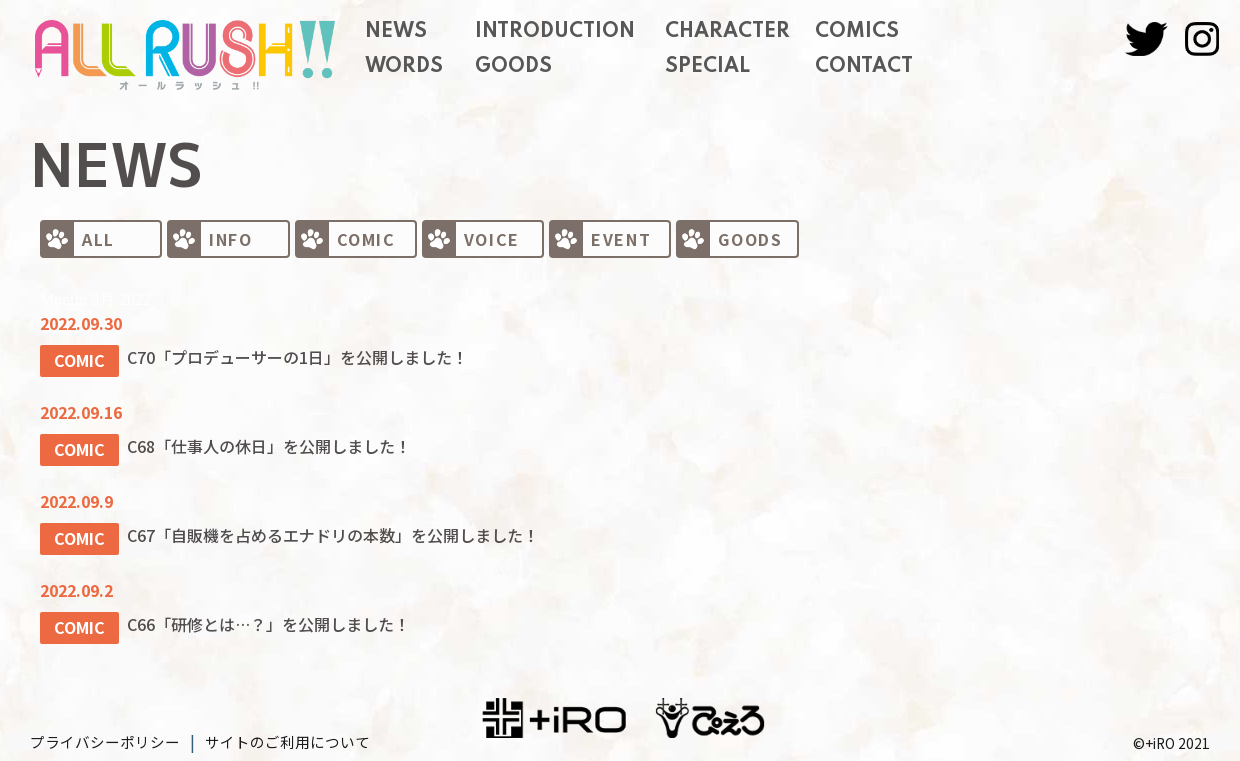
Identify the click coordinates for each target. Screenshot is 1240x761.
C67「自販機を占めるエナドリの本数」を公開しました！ (336, 530)
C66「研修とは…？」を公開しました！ (271, 618)
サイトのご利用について (272, 735)
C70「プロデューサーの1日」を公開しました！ (300, 356)
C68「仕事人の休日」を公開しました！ (272, 443)
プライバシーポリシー (100, 735)
